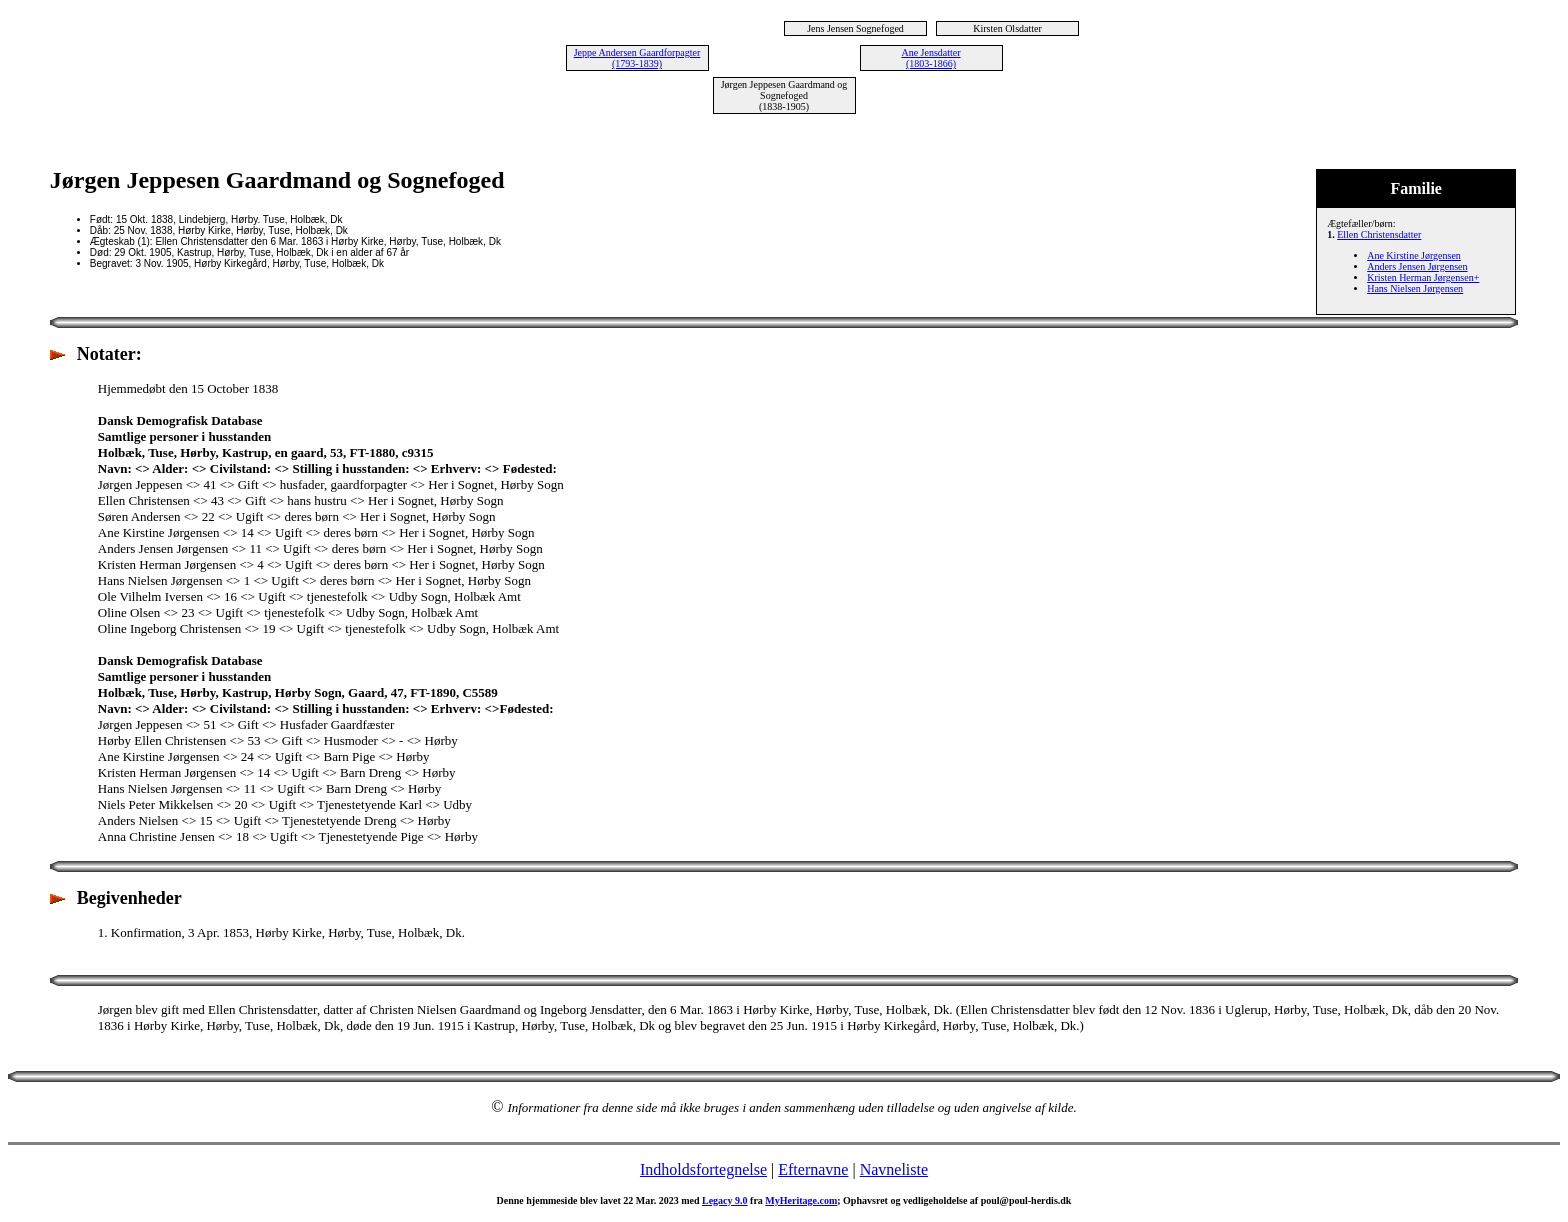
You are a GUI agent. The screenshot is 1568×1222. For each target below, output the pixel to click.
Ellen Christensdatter (1379, 234)
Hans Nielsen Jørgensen (1415, 288)
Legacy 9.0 (725, 1200)
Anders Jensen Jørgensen (1417, 266)
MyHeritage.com (801, 1200)
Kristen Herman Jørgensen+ (1423, 277)
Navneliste (894, 1169)
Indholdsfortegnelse (703, 1169)
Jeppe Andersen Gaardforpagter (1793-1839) (637, 58)
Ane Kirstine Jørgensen (1414, 255)
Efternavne (813, 1169)
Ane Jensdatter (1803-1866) (930, 58)
